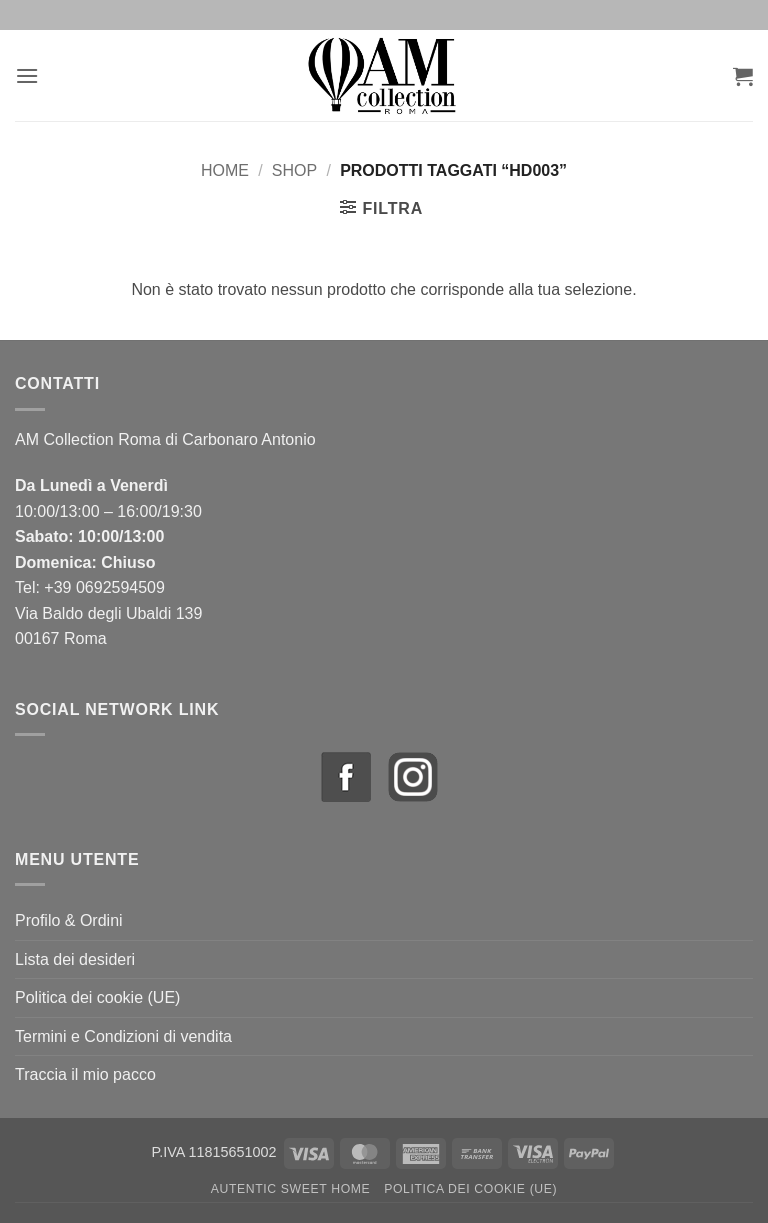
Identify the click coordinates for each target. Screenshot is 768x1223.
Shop (294, 170)
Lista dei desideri (75, 959)
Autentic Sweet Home (291, 1189)
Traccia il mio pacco (85, 1074)
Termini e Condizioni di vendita (123, 1036)
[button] (27, 75)
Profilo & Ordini (69, 920)
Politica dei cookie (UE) (97, 997)
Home (225, 170)
